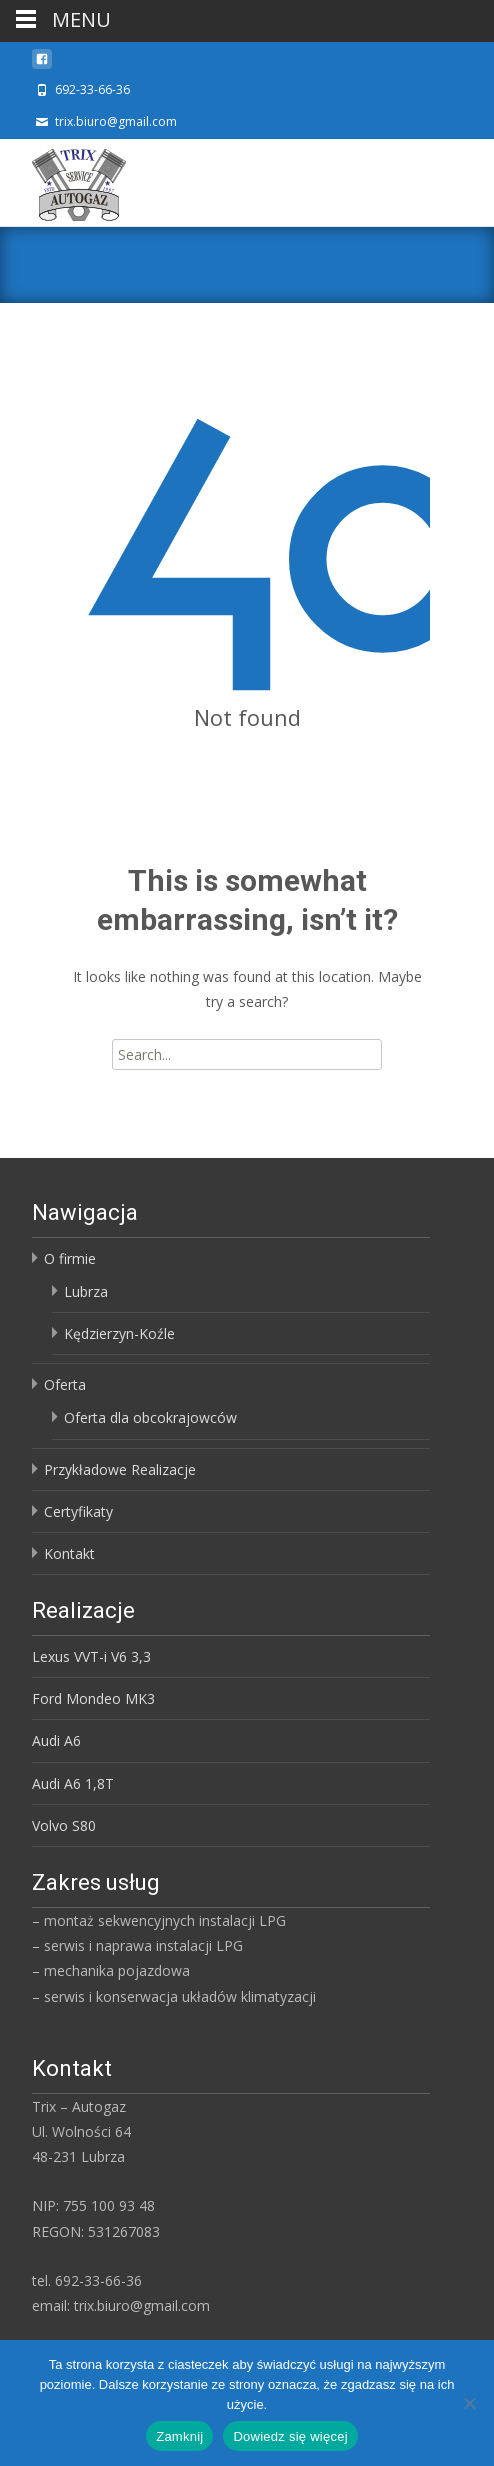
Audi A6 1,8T (73, 1783)
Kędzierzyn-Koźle (119, 1333)
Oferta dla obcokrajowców (150, 1417)
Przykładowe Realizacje (120, 1469)
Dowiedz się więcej (290, 2436)
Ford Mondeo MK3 (93, 1698)
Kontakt (69, 1553)
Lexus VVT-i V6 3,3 (91, 1656)
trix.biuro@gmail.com (116, 121)
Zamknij (179, 2436)
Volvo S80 (64, 1825)
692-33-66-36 (92, 89)
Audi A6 (56, 1740)
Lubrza (86, 1291)
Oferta (65, 1384)
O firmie (70, 1258)
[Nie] (469, 2403)
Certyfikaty (78, 1511)
